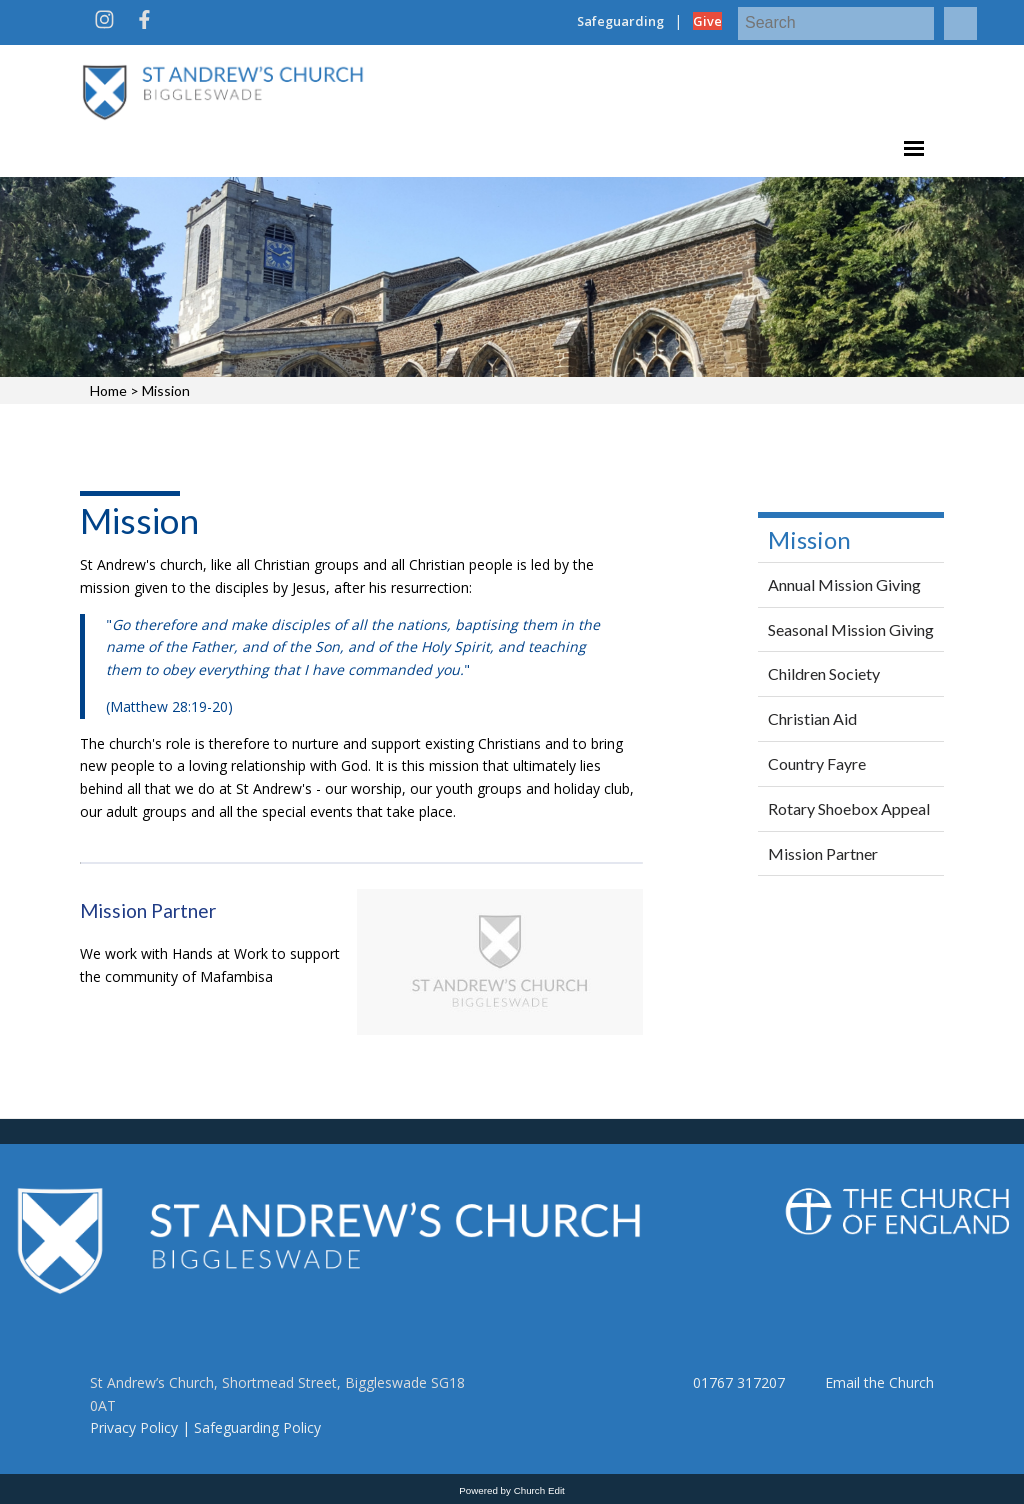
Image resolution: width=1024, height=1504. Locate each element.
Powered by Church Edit (512, 1490)
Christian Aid (812, 718)
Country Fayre (817, 763)
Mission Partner (148, 910)
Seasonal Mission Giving (851, 629)
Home (108, 390)
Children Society (824, 673)
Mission (166, 390)
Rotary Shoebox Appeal (849, 808)
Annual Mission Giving (844, 584)
